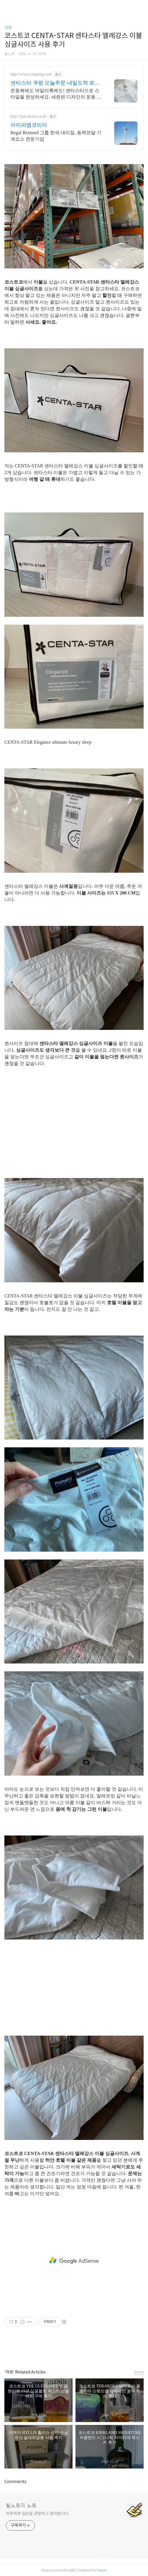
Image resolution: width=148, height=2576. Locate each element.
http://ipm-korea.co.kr (28, 116)
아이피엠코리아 (28, 125)
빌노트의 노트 (21, 2505)
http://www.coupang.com (31, 74)
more (139, 2371)
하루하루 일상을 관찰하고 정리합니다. (37, 2513)
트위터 (87, 2350)
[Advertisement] (74, 1130)
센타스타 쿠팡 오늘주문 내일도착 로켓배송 (55, 83)
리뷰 (8, 27)
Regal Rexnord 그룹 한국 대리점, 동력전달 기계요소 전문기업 (55, 135)
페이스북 (61, 2350)
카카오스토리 (74, 2350)
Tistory (101, 2570)
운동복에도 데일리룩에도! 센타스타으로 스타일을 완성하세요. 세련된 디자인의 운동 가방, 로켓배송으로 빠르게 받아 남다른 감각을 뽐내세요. (55, 94)
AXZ (72, 2570)
